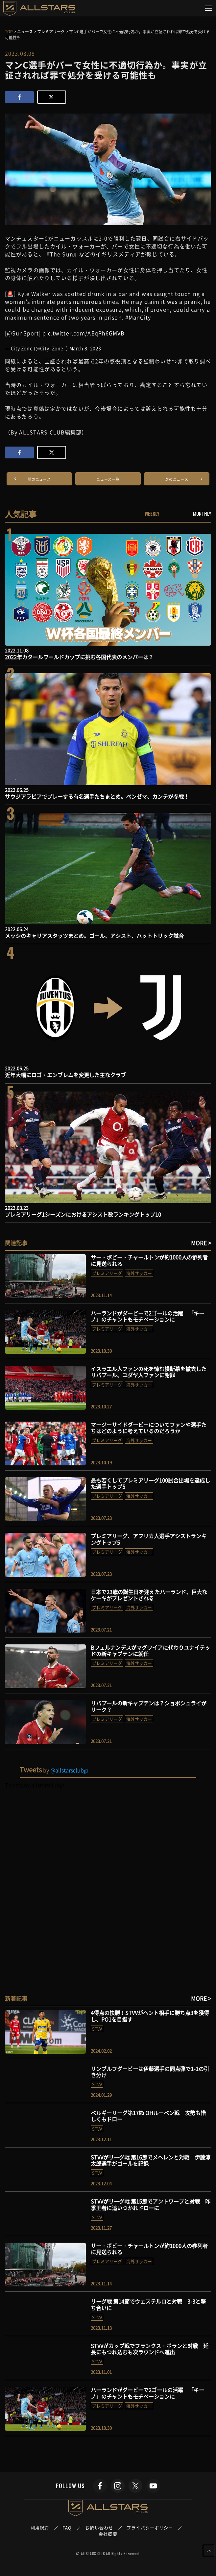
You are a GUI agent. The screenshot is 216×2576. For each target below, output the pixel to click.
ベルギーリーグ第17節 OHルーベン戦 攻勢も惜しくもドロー (148, 2116)
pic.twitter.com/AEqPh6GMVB (83, 333)
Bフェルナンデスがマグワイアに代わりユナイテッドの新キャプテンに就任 (150, 1650)
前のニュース (39, 479)
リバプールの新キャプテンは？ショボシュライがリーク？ (148, 1706)
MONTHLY (202, 513)
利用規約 (40, 2527)
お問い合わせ (99, 2527)
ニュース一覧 (108, 479)
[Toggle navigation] (208, 8)
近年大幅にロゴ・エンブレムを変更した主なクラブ (65, 1075)
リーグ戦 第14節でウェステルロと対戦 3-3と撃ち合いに (148, 2304)
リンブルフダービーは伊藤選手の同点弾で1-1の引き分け (150, 2072)
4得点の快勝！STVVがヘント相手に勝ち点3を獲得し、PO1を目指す (150, 2016)
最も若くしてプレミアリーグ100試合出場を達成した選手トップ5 (150, 1483)
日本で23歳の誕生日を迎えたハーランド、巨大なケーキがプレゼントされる (149, 1595)
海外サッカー (139, 1273)
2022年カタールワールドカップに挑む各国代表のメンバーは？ (79, 657)
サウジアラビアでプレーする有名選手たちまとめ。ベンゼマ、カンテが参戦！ (97, 796)
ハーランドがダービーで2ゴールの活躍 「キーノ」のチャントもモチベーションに (147, 1316)
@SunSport (23, 333)
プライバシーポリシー (150, 2527)
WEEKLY (152, 513)
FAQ (67, 2527)
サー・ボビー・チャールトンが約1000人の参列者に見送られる (149, 1260)
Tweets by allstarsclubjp (34, 1785)
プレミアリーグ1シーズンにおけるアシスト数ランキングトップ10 (83, 1214)
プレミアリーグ (107, 1273)
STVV (97, 2028)
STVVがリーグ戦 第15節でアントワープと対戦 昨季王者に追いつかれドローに (150, 2204)
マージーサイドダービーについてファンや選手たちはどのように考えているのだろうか (148, 1428)
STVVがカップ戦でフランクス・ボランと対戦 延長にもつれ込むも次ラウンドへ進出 (149, 2349)
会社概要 (108, 2534)
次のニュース (176, 479)
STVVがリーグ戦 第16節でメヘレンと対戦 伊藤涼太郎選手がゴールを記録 (150, 2160)
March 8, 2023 (85, 348)
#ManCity (138, 317)
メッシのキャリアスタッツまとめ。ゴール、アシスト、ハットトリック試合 (94, 936)
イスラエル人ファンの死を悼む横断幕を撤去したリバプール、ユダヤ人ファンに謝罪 (148, 1372)
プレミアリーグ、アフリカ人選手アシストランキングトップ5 (148, 1539)
